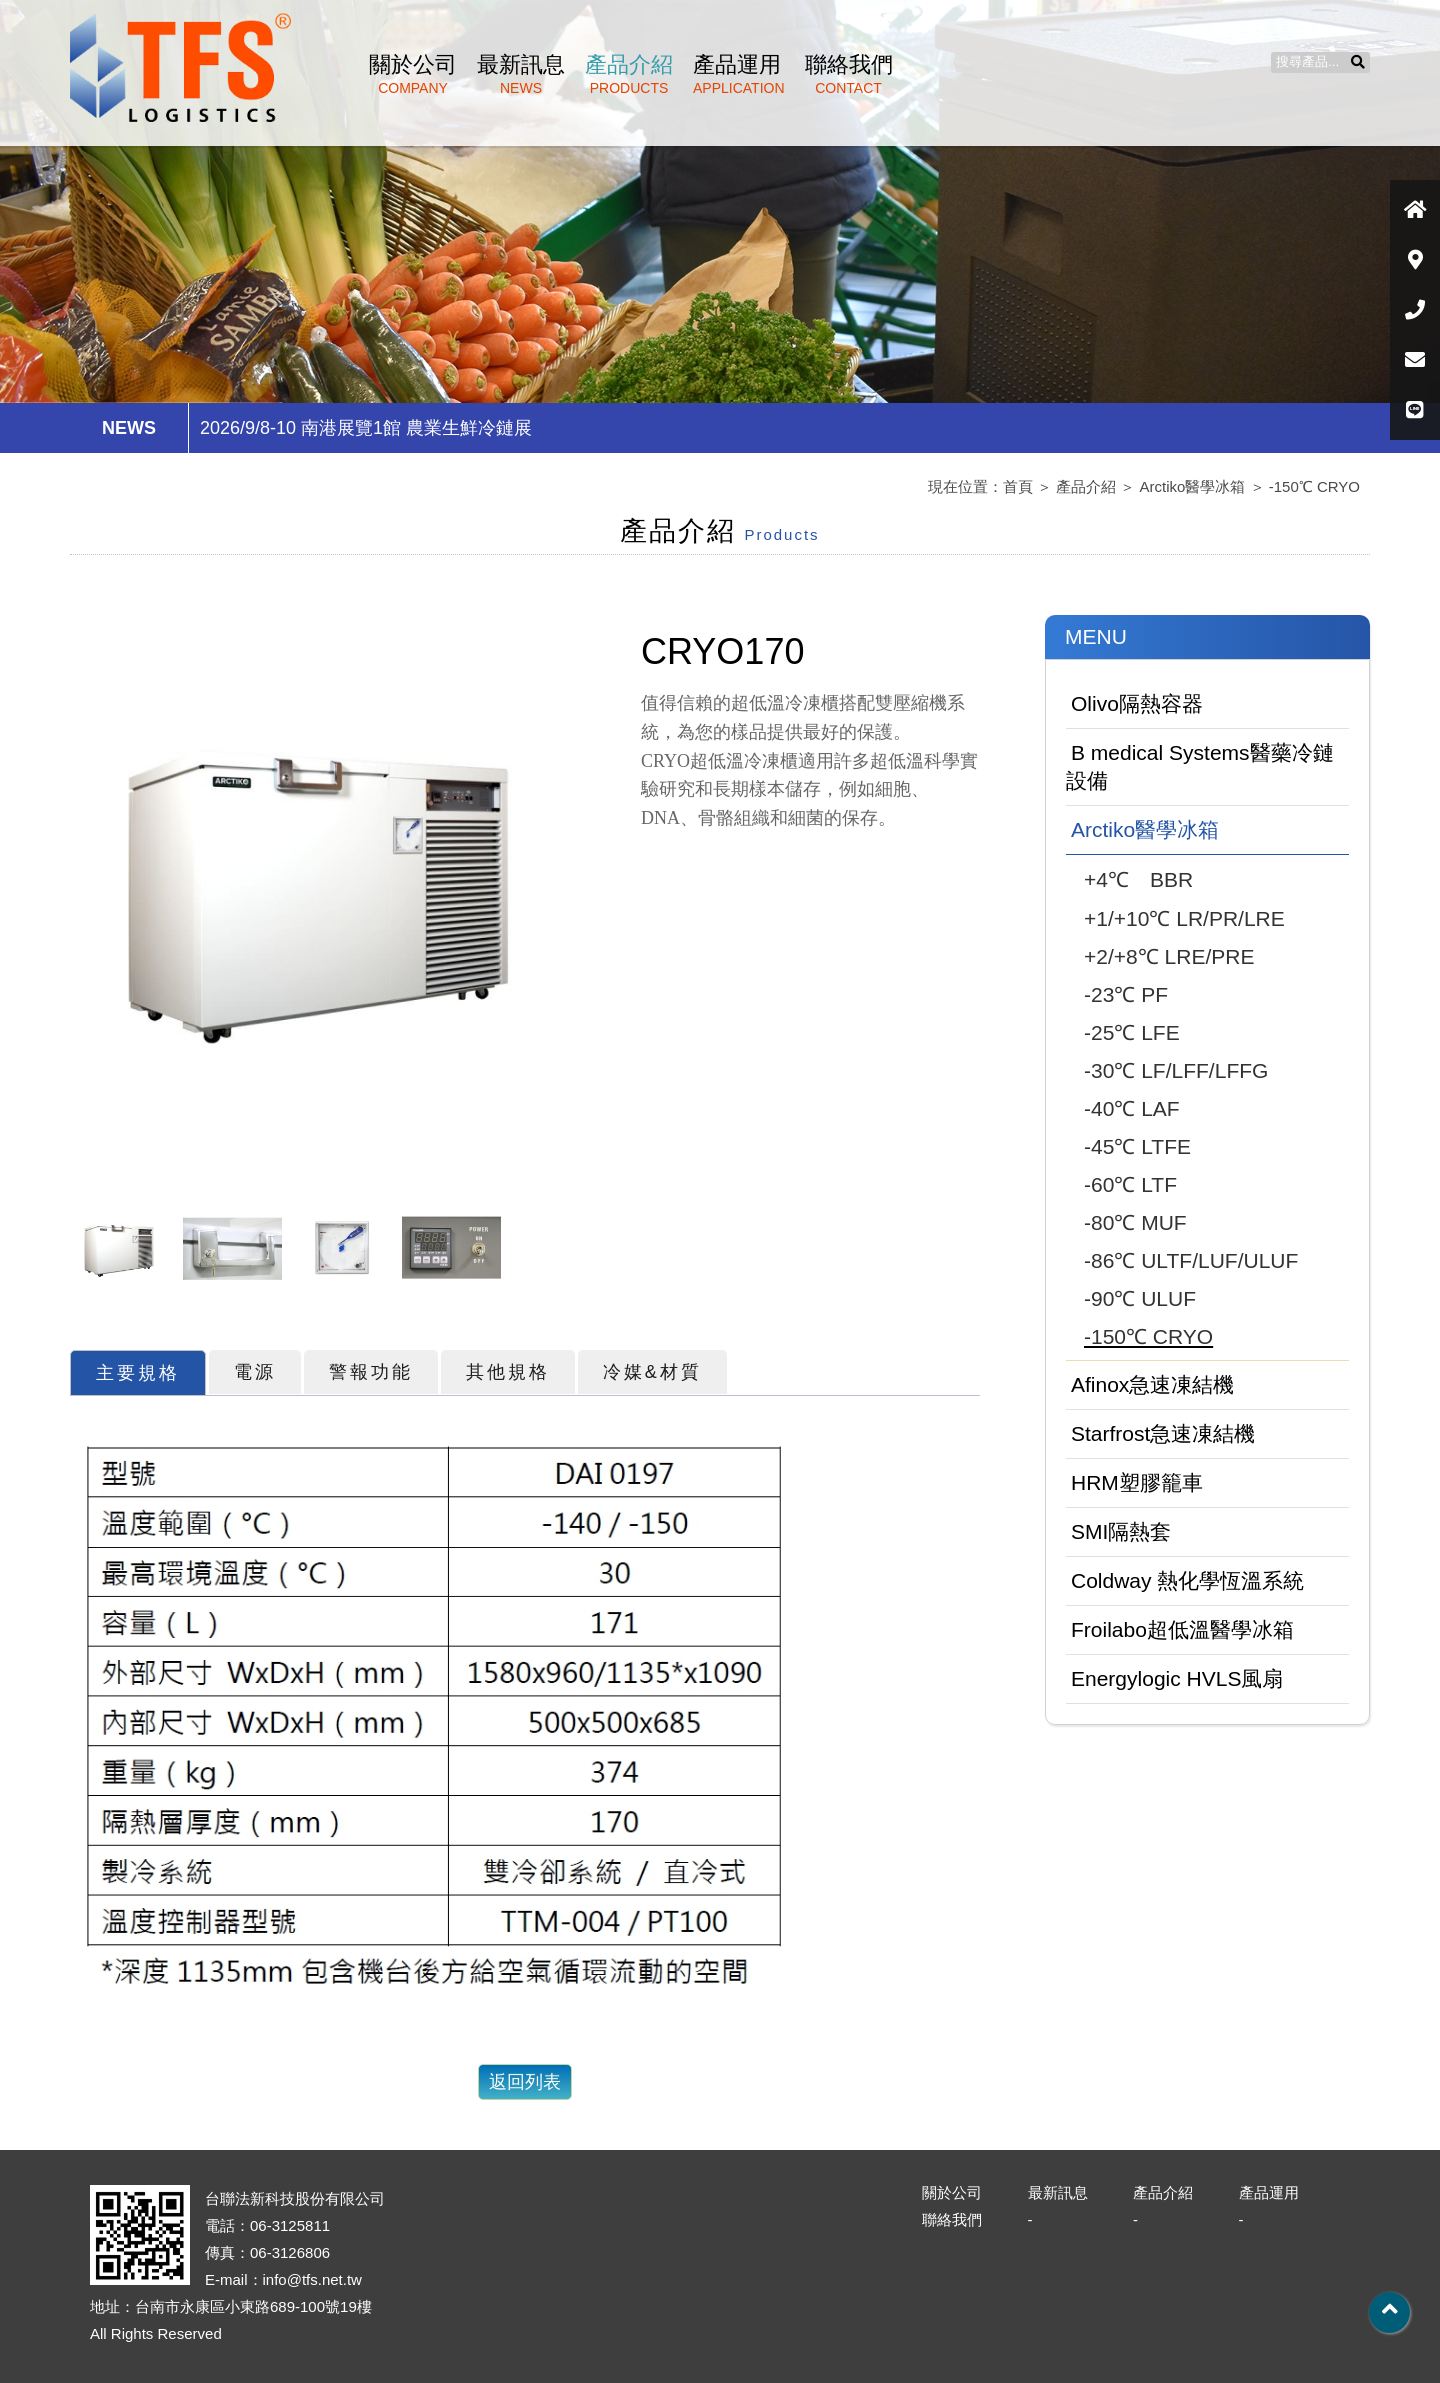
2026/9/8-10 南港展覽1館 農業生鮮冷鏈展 (366, 428)
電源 (255, 1372)
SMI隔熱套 (1121, 1531)
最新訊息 (521, 74)
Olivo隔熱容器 (1137, 703)
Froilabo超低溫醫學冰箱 (1182, 1629)
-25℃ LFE (1132, 1032)
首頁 (1018, 486)
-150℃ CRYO (1314, 486)
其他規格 (508, 1372)
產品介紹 (629, 74)
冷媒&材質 (652, 1372)
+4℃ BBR (1138, 879)
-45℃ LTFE (1137, 1146)
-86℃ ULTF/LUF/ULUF (1191, 1260)
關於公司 (413, 74)
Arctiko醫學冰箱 (1193, 486)
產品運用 (739, 74)
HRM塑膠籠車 (1137, 1482)
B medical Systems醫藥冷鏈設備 (1200, 766)
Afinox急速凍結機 (1152, 1384)
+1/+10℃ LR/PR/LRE (1184, 918)
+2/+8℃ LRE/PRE (1169, 956)
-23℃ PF (1126, 994)
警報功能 (371, 1372)
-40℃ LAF (1132, 1108)
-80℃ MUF (1135, 1222)
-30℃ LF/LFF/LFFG (1176, 1070)
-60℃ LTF (1130, 1184)
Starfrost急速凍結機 (1163, 1433)
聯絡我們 (849, 74)
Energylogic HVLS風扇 (1177, 1678)
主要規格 (138, 1373)
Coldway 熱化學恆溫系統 (1187, 1580)
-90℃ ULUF (1140, 1298)
